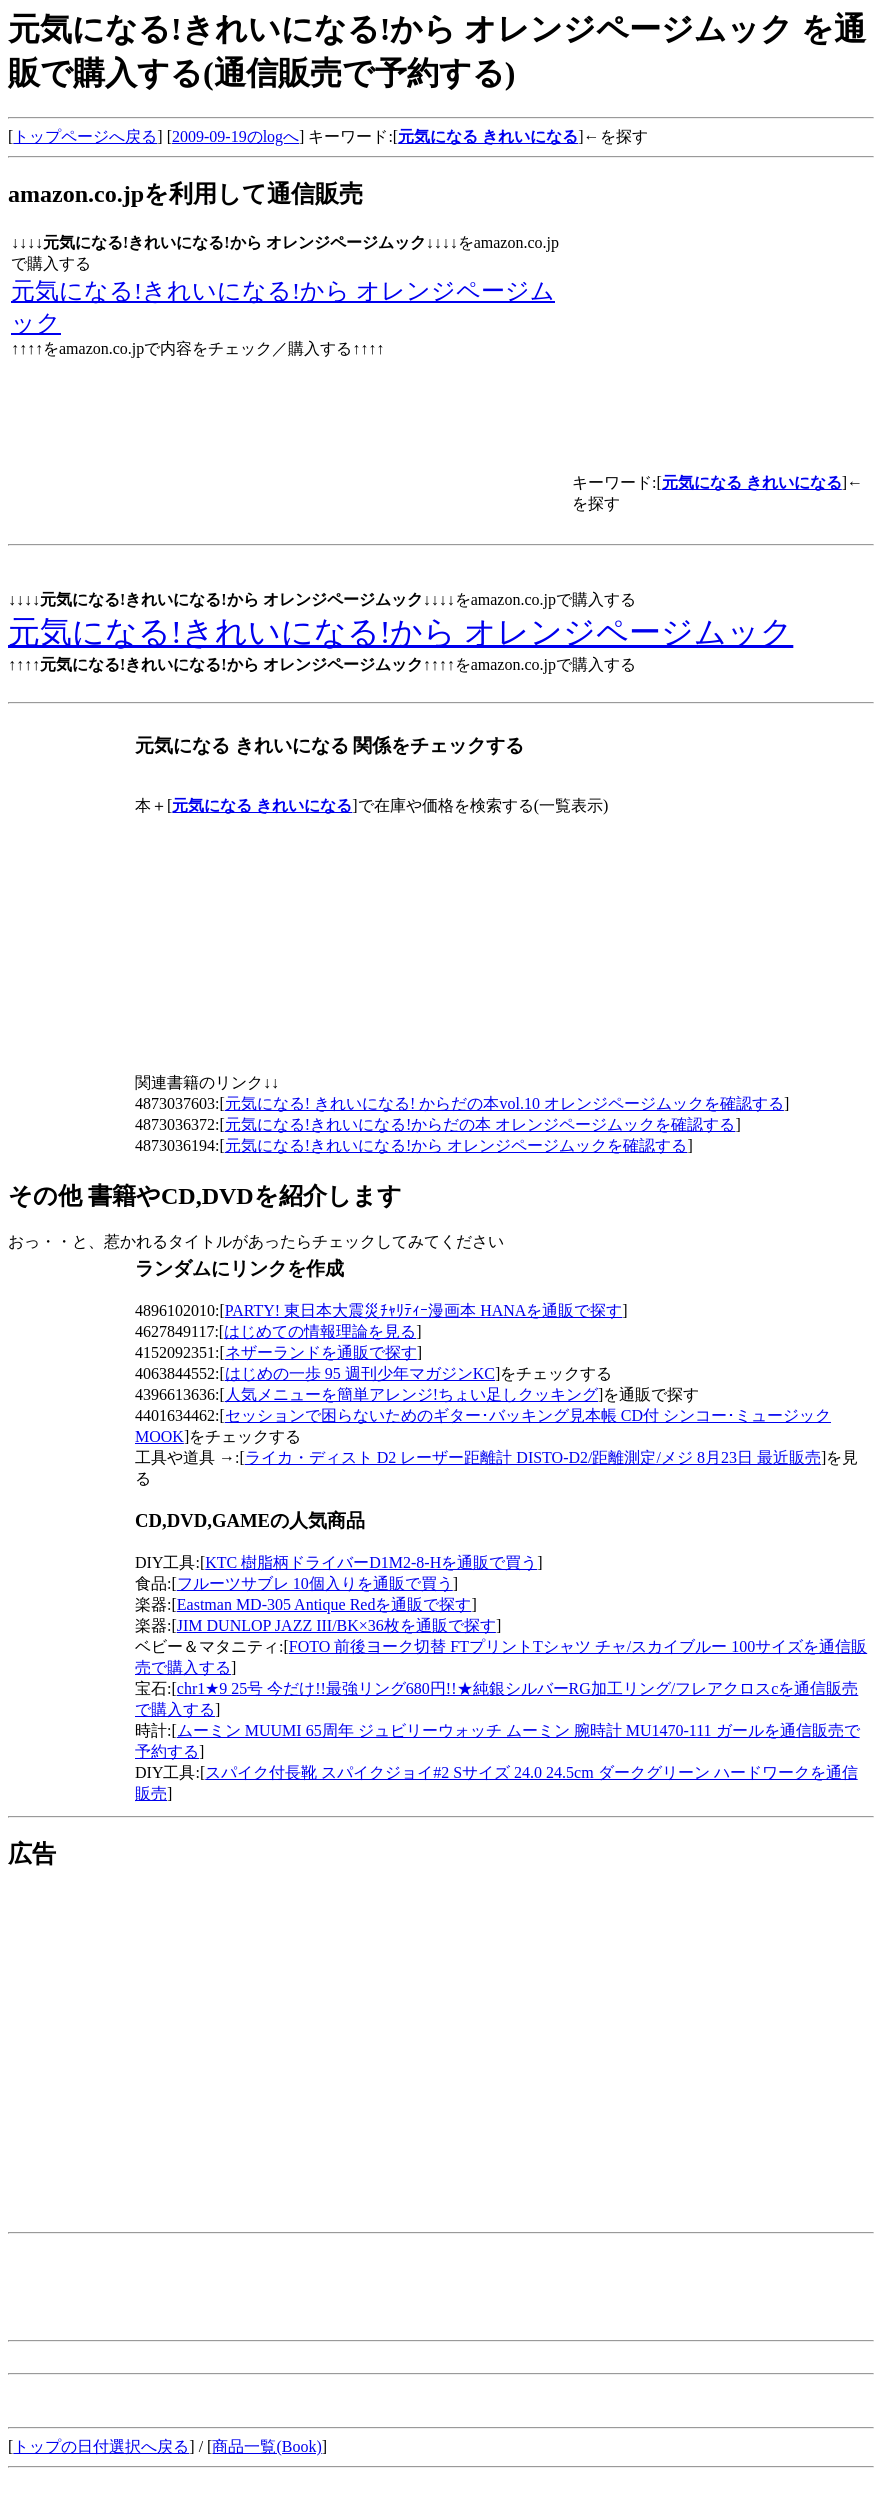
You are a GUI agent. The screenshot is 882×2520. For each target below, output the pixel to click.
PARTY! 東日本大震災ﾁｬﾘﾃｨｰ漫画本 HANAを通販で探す (424, 1310)
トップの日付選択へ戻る (101, 2446)
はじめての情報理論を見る (320, 1331)
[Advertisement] (176, 2030)
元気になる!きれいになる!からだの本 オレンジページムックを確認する (480, 1124)
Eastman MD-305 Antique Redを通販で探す (324, 1604)
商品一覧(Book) (266, 2446)
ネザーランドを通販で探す (321, 1352)
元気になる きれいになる (488, 136)
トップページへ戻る (85, 136)
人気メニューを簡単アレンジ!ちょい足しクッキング (411, 1394)
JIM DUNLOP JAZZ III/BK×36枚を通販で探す (336, 1625)
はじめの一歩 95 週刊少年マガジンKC (360, 1373)
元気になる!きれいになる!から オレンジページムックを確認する (456, 1145)
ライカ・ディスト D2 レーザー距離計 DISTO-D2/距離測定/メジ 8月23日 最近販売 (533, 1457)
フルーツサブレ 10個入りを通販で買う (315, 1583)
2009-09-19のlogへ (235, 136)
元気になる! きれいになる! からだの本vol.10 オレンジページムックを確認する (504, 1103)
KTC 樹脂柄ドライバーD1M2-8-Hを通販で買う (371, 1562)
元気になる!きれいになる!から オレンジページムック (400, 632)
